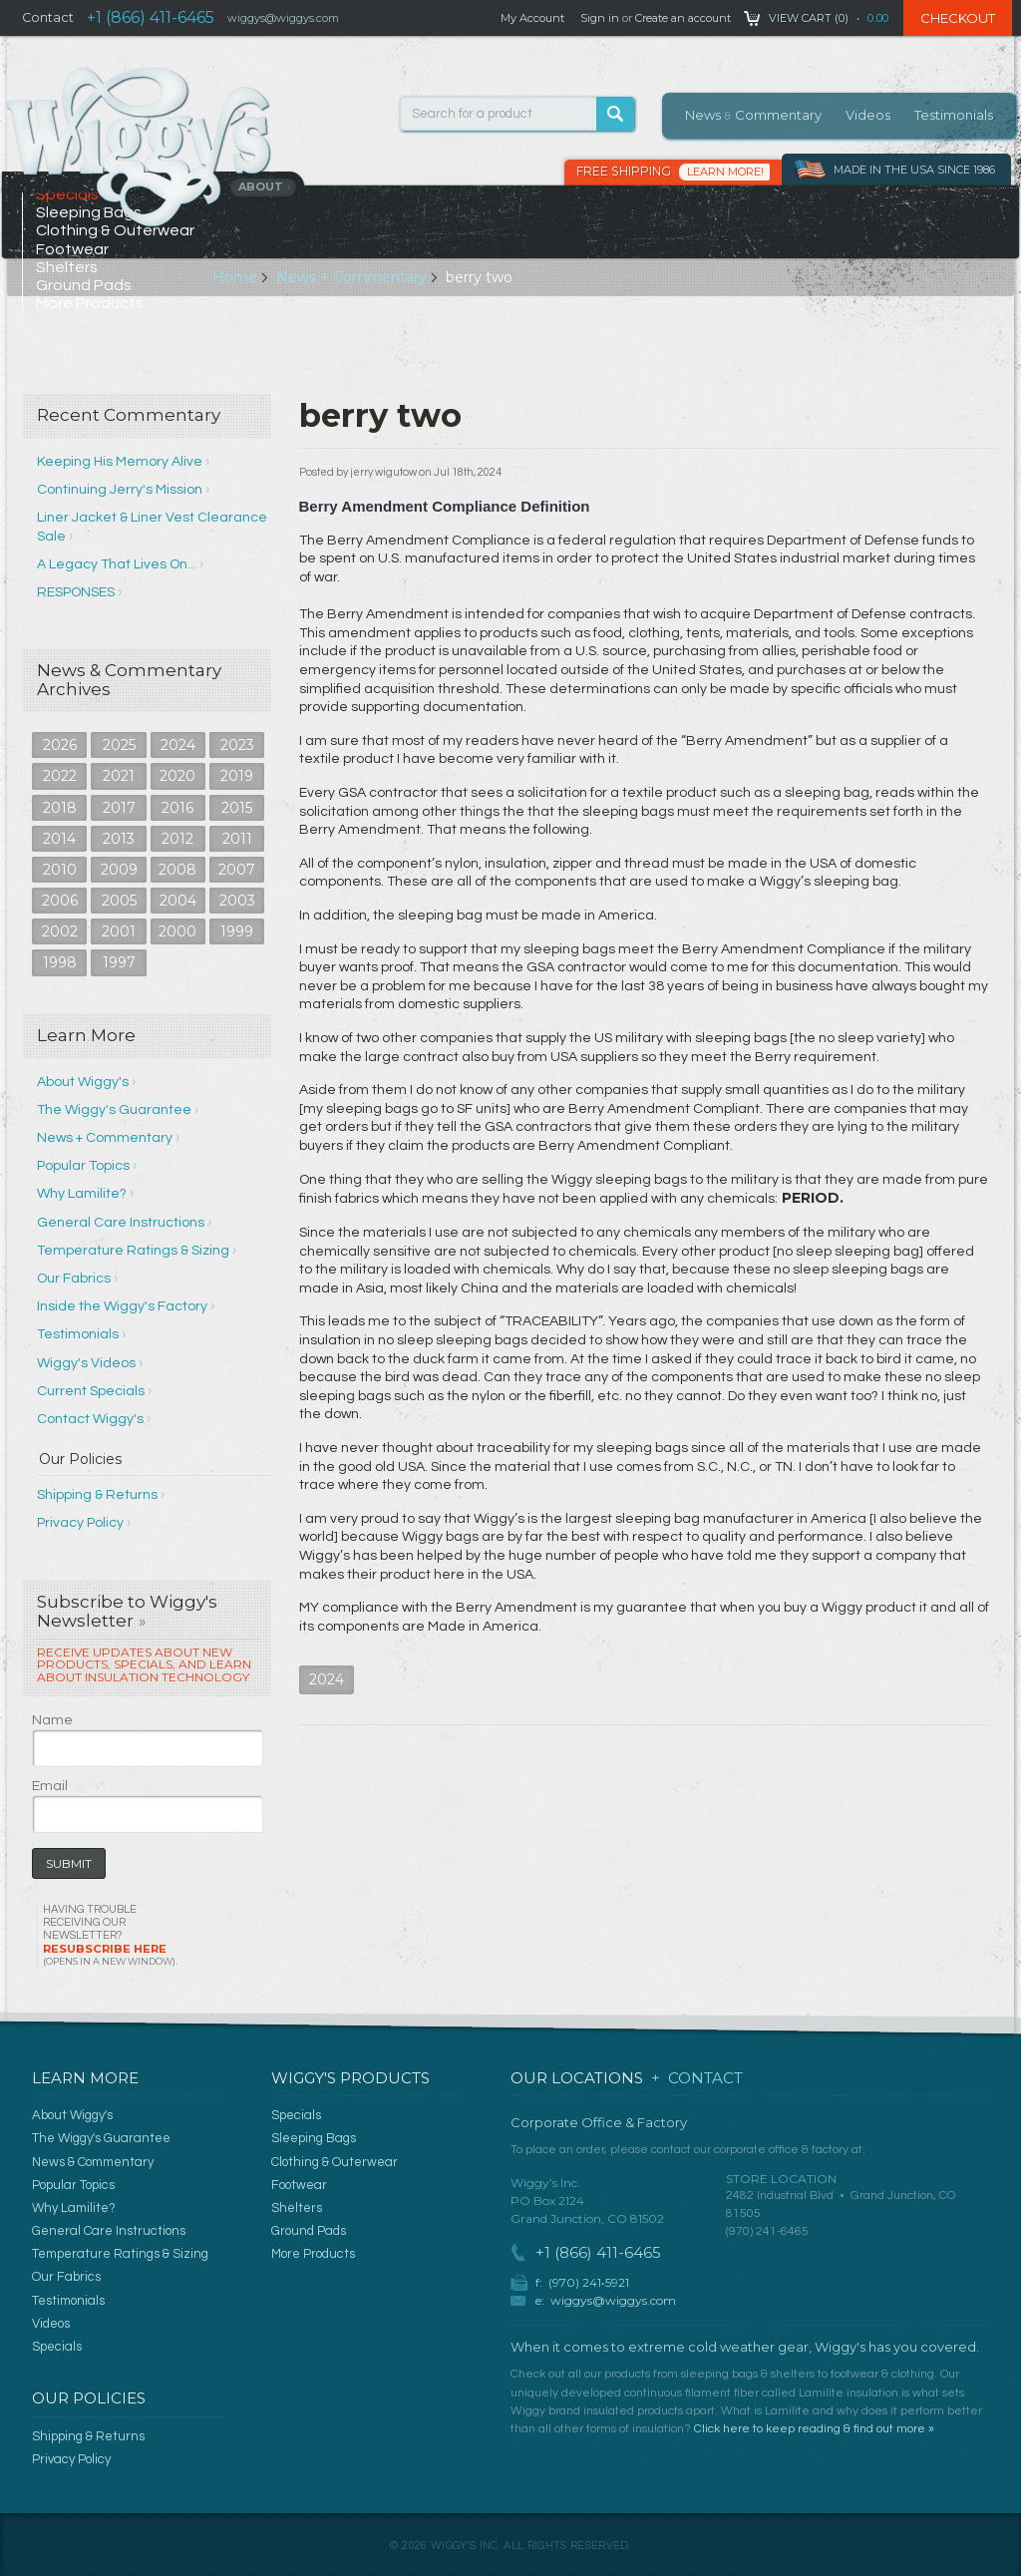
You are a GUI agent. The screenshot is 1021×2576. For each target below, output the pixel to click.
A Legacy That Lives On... (116, 564)
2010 (60, 870)
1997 (119, 962)
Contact (48, 17)
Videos (868, 115)
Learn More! (725, 172)
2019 (236, 776)
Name (52, 1720)
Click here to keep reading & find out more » (814, 2428)
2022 (60, 776)
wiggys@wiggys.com (613, 2300)
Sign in (599, 18)
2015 (236, 808)
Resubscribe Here (109, 1954)
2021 (119, 776)
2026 (60, 745)
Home (234, 277)
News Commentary (753, 115)
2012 (177, 839)
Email (50, 1786)
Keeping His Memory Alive (119, 462)
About (264, 186)
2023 (237, 745)
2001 (119, 931)
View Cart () (809, 18)
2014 (59, 839)
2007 (236, 870)
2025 (119, 745)
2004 (178, 901)
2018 (60, 808)
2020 (177, 776)
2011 (237, 839)
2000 (177, 931)
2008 (177, 870)
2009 (119, 870)
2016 (177, 808)
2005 (119, 901)
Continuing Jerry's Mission (119, 490)
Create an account (683, 18)
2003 (237, 901)
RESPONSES (76, 592)
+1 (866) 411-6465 (150, 17)
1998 (60, 962)
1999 (236, 931)
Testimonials (953, 115)
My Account (532, 18)
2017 (119, 808)
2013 (119, 839)
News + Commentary (351, 277)
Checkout (957, 18)
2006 (60, 901)
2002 (60, 931)
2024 (178, 745)
